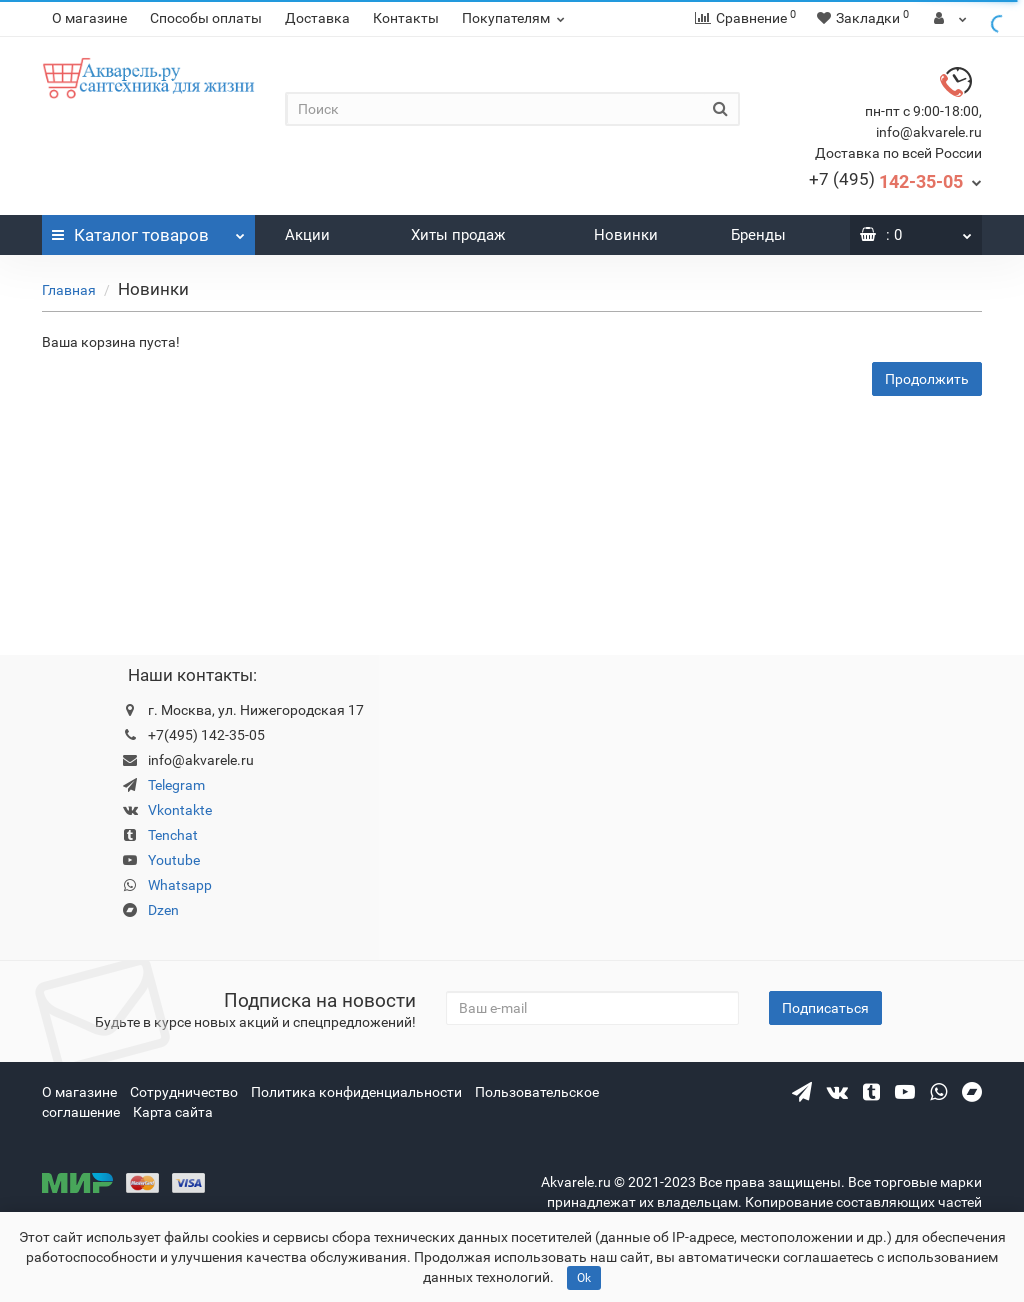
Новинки (626, 235)
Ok (584, 1278)
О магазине (89, 18)
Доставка (317, 18)
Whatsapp (180, 885)
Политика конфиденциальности (356, 1092)
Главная (69, 290)
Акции (307, 235)
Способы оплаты (206, 18)
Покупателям (516, 18)
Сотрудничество (184, 1092)
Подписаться (825, 1008)
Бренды (758, 235)
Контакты (406, 18)
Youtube (174, 860)
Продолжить (927, 379)
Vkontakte (180, 810)
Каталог (148, 230)
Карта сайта (173, 1112)
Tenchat (173, 835)
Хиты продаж (458, 235)
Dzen (163, 910)
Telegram (176, 785)
